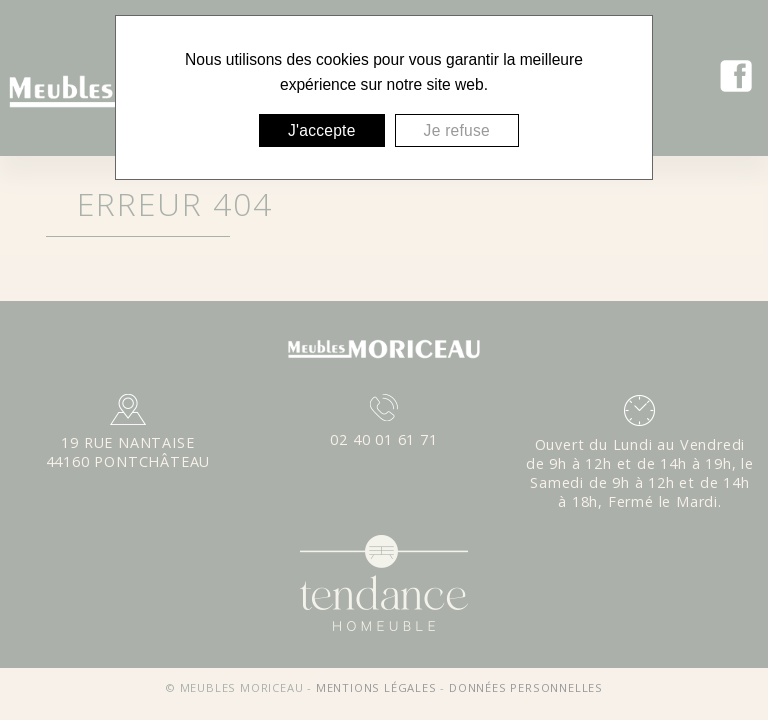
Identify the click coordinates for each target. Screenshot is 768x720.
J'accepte (322, 130)
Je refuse (457, 130)
